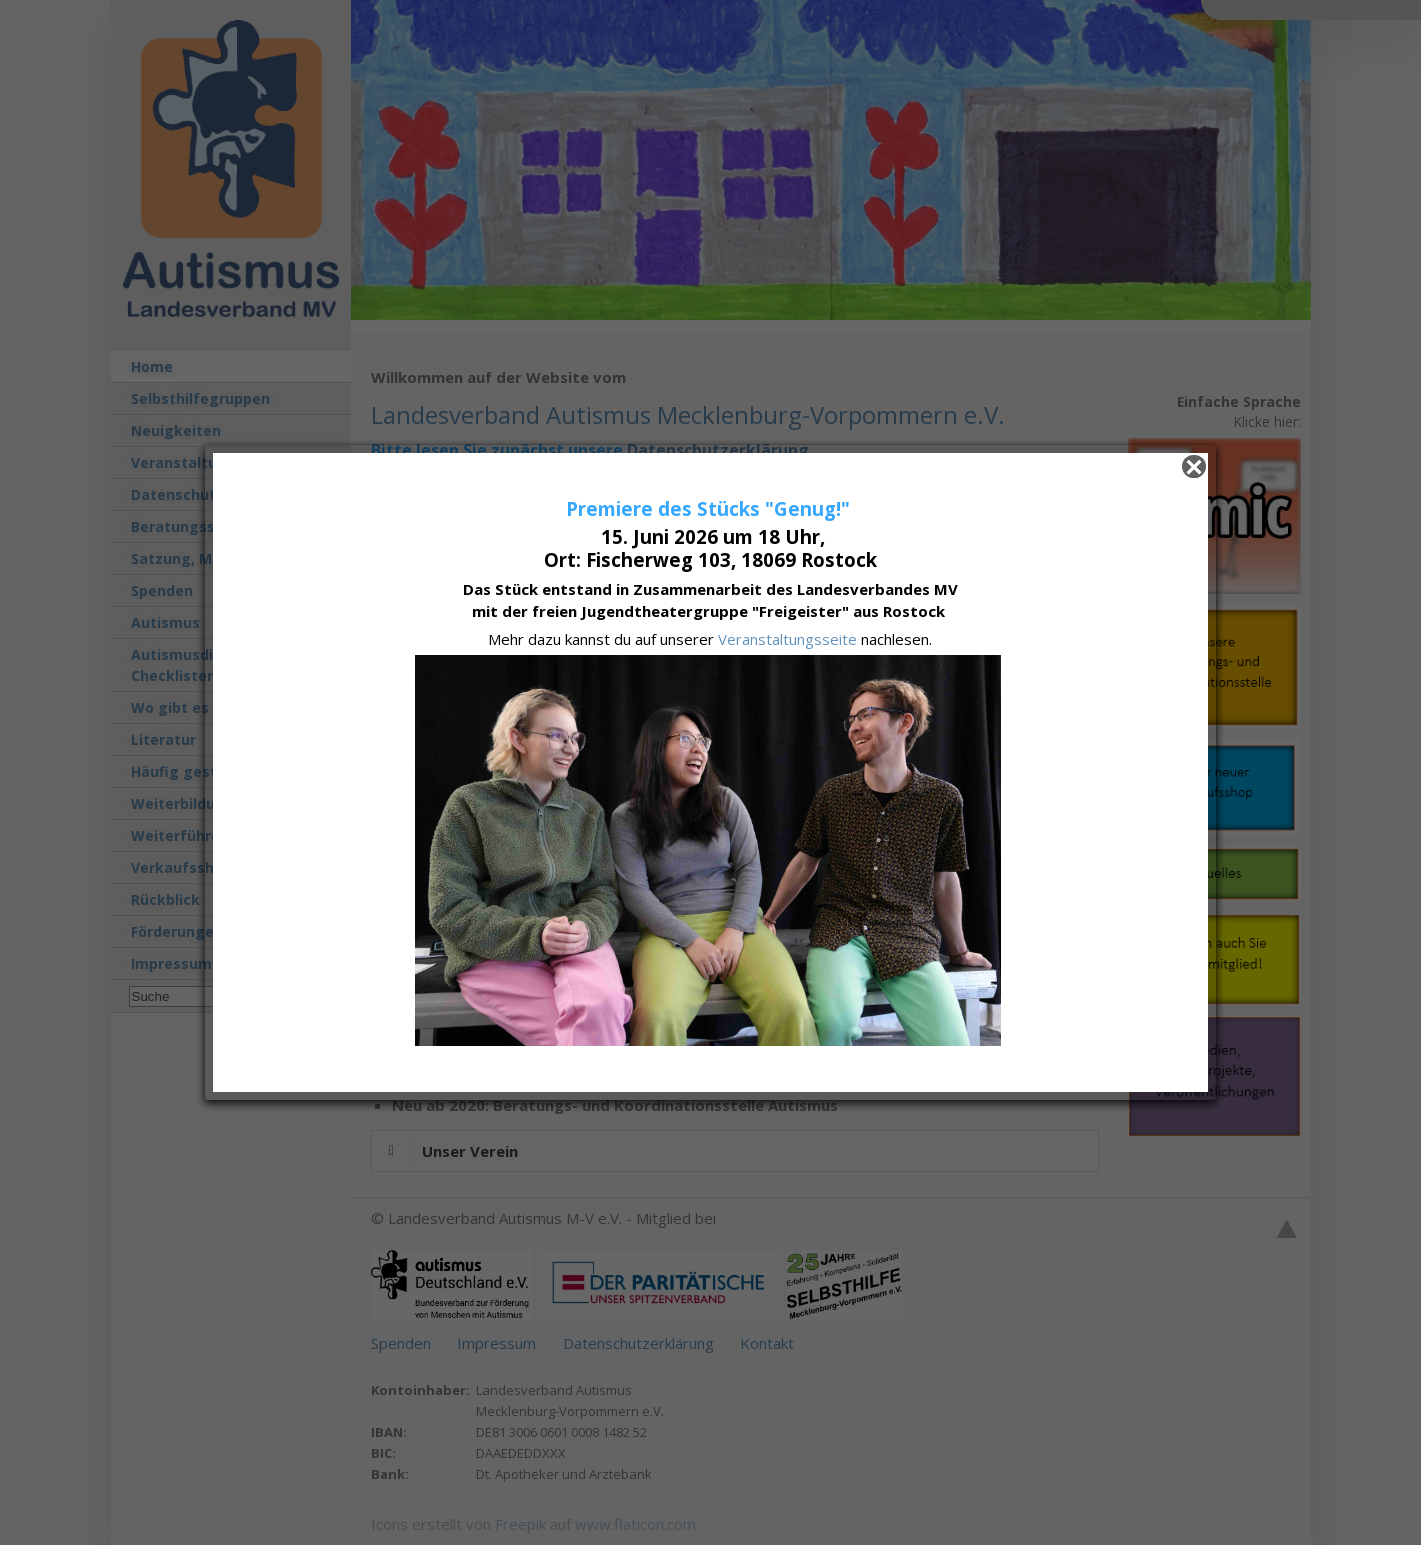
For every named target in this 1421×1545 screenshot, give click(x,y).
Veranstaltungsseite (789, 639)
